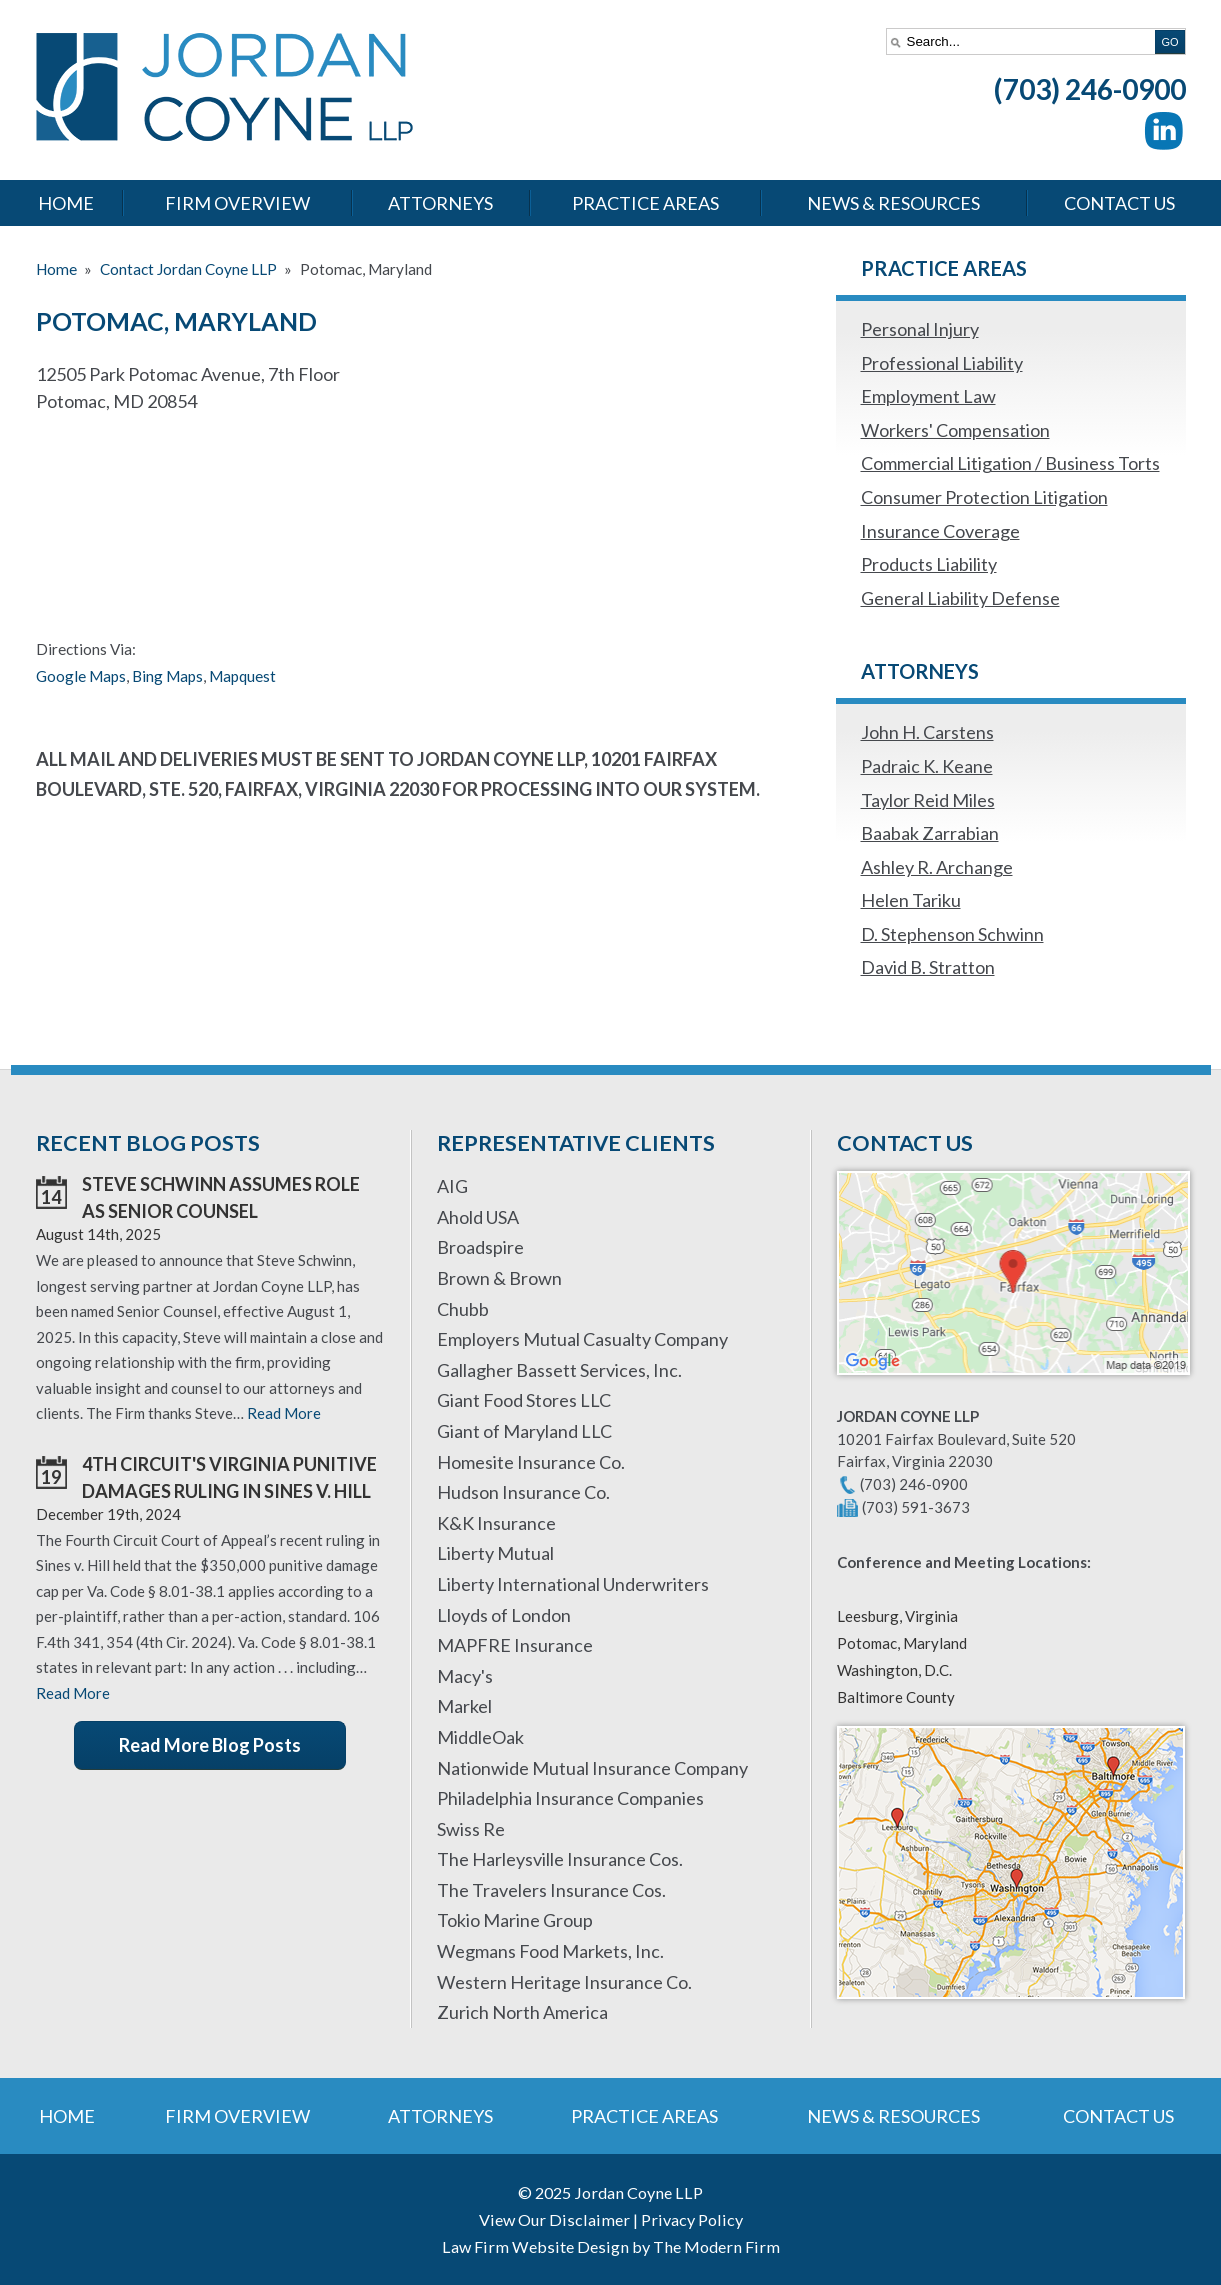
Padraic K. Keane (927, 766)
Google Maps (81, 676)
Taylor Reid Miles (928, 800)
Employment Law (928, 396)
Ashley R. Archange (937, 867)
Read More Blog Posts (210, 1745)
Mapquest (242, 676)
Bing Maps (167, 676)
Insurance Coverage (940, 531)
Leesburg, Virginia (897, 1616)
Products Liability (929, 564)
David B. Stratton (928, 967)
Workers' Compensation (955, 430)
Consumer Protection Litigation (984, 497)
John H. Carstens (927, 732)
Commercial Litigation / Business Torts (1010, 463)
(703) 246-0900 (1090, 89)
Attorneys (440, 203)
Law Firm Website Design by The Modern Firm (611, 2246)
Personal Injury (920, 329)
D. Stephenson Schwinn (952, 934)
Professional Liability (942, 363)
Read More (284, 1413)
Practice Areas (645, 203)
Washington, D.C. (894, 1670)
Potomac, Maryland (902, 1643)
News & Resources (893, 203)
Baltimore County (896, 1697)
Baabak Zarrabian (930, 833)
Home (66, 203)
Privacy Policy (692, 2219)
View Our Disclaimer (554, 2219)
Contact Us (1119, 203)
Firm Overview (237, 203)
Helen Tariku (911, 900)
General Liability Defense (960, 598)
